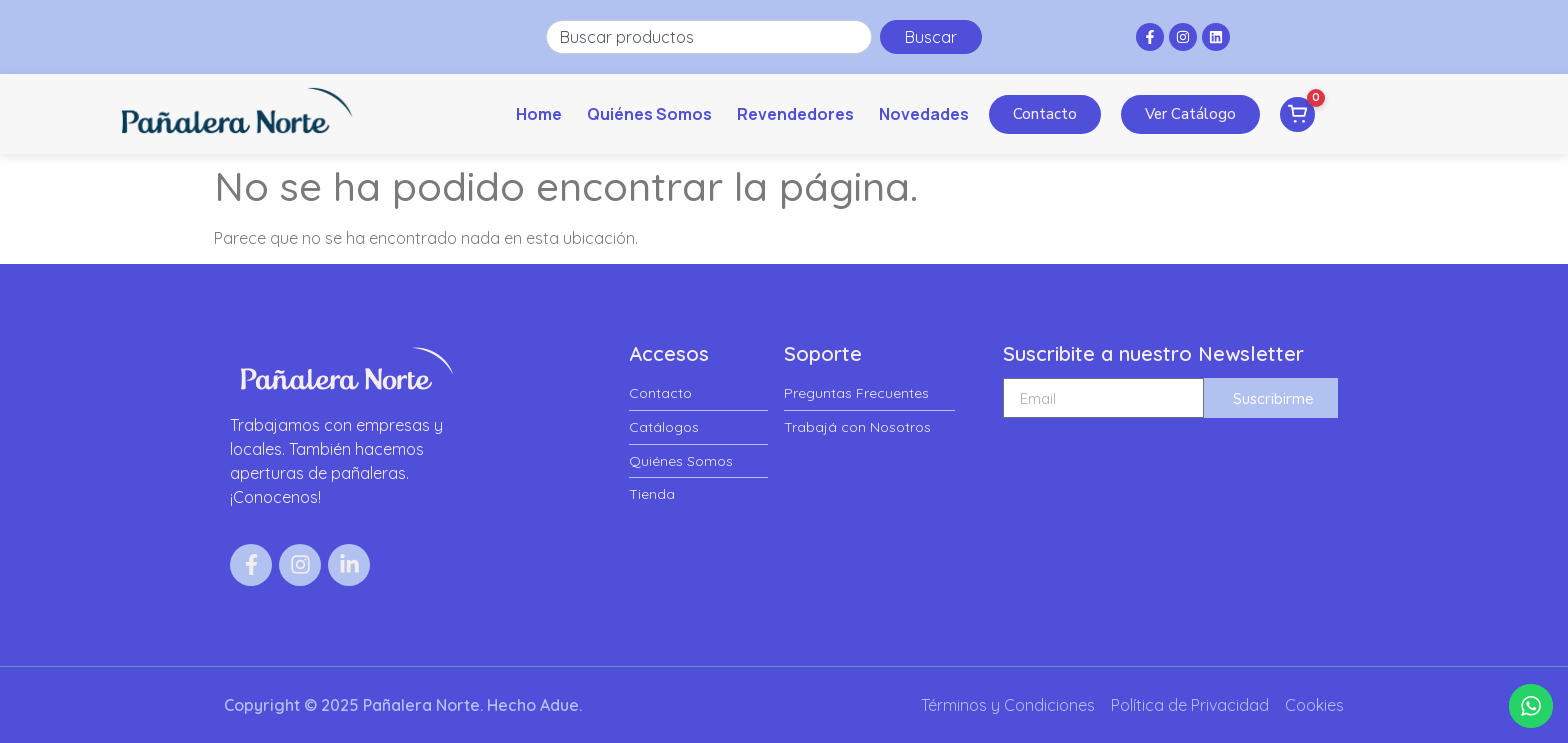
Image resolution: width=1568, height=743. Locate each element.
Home (539, 114)
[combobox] (709, 37)
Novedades (924, 114)
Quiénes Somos (649, 114)
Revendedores (795, 114)
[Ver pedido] (1297, 114)
